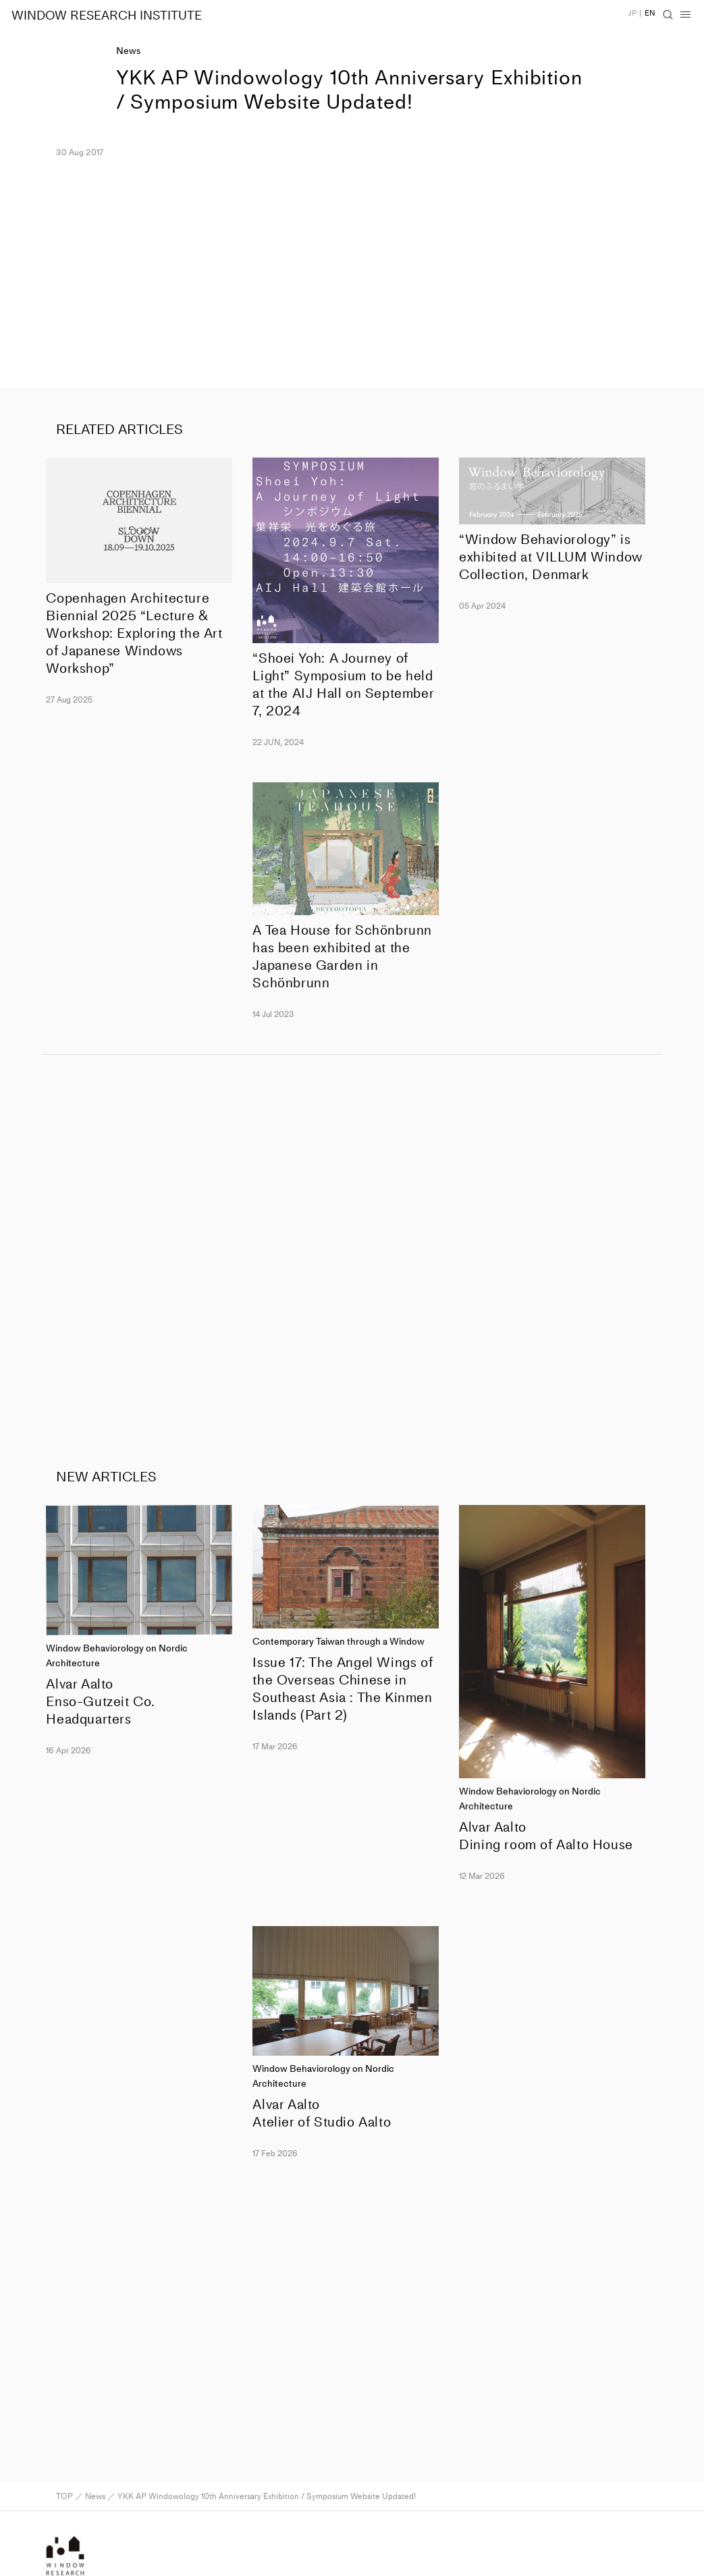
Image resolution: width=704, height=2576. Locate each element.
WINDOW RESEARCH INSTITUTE (106, 15)
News (128, 51)
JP (632, 13)
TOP (64, 2496)
